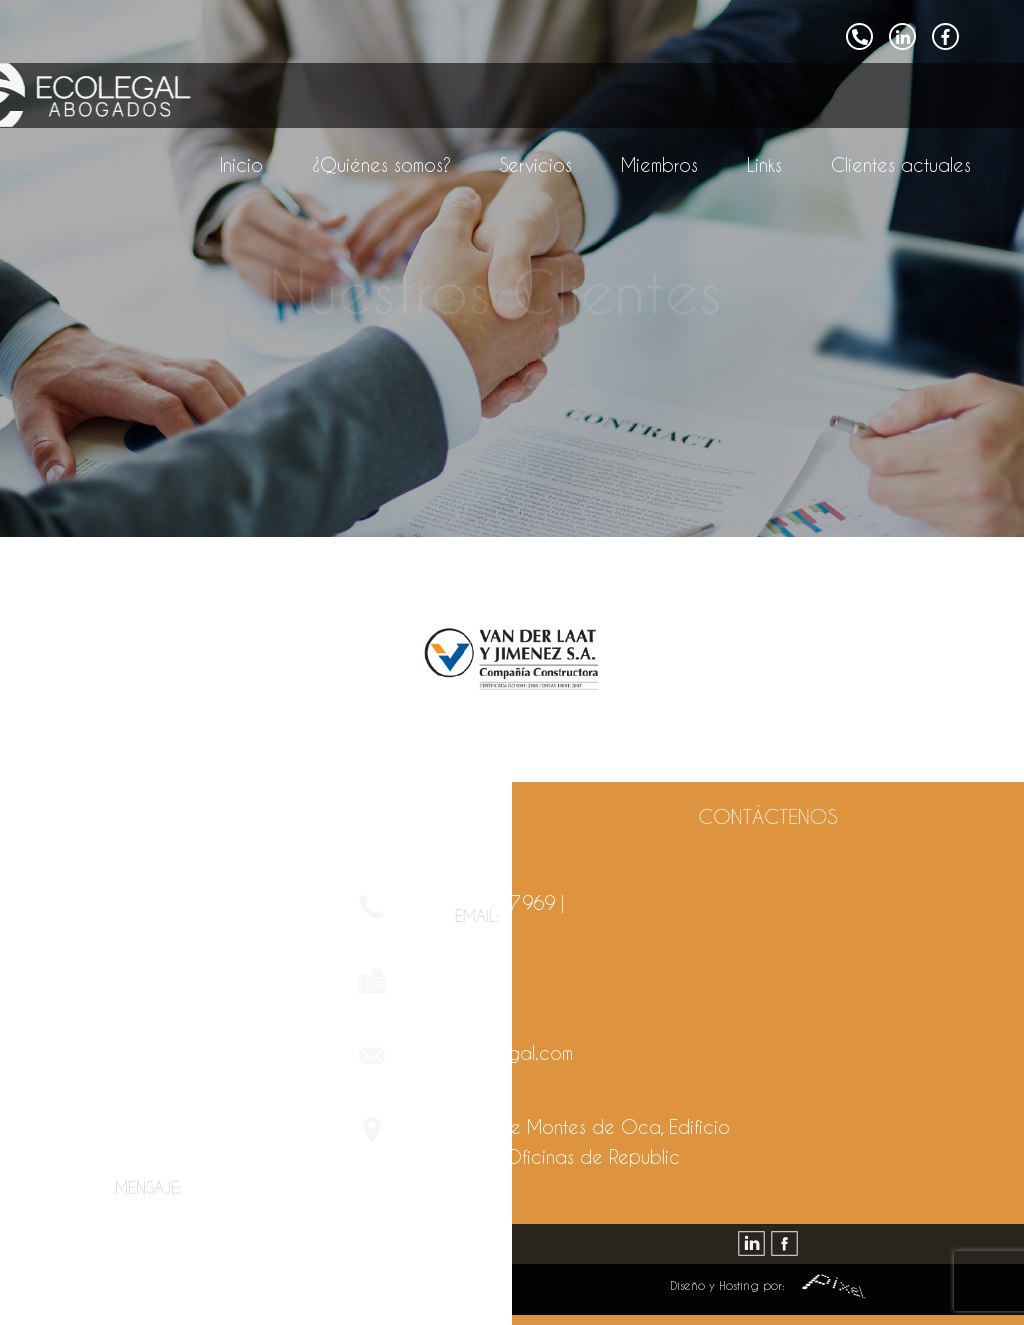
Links (764, 164)
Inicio (241, 164)
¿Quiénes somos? (381, 164)
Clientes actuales (901, 164)
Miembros (659, 164)
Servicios (536, 164)
